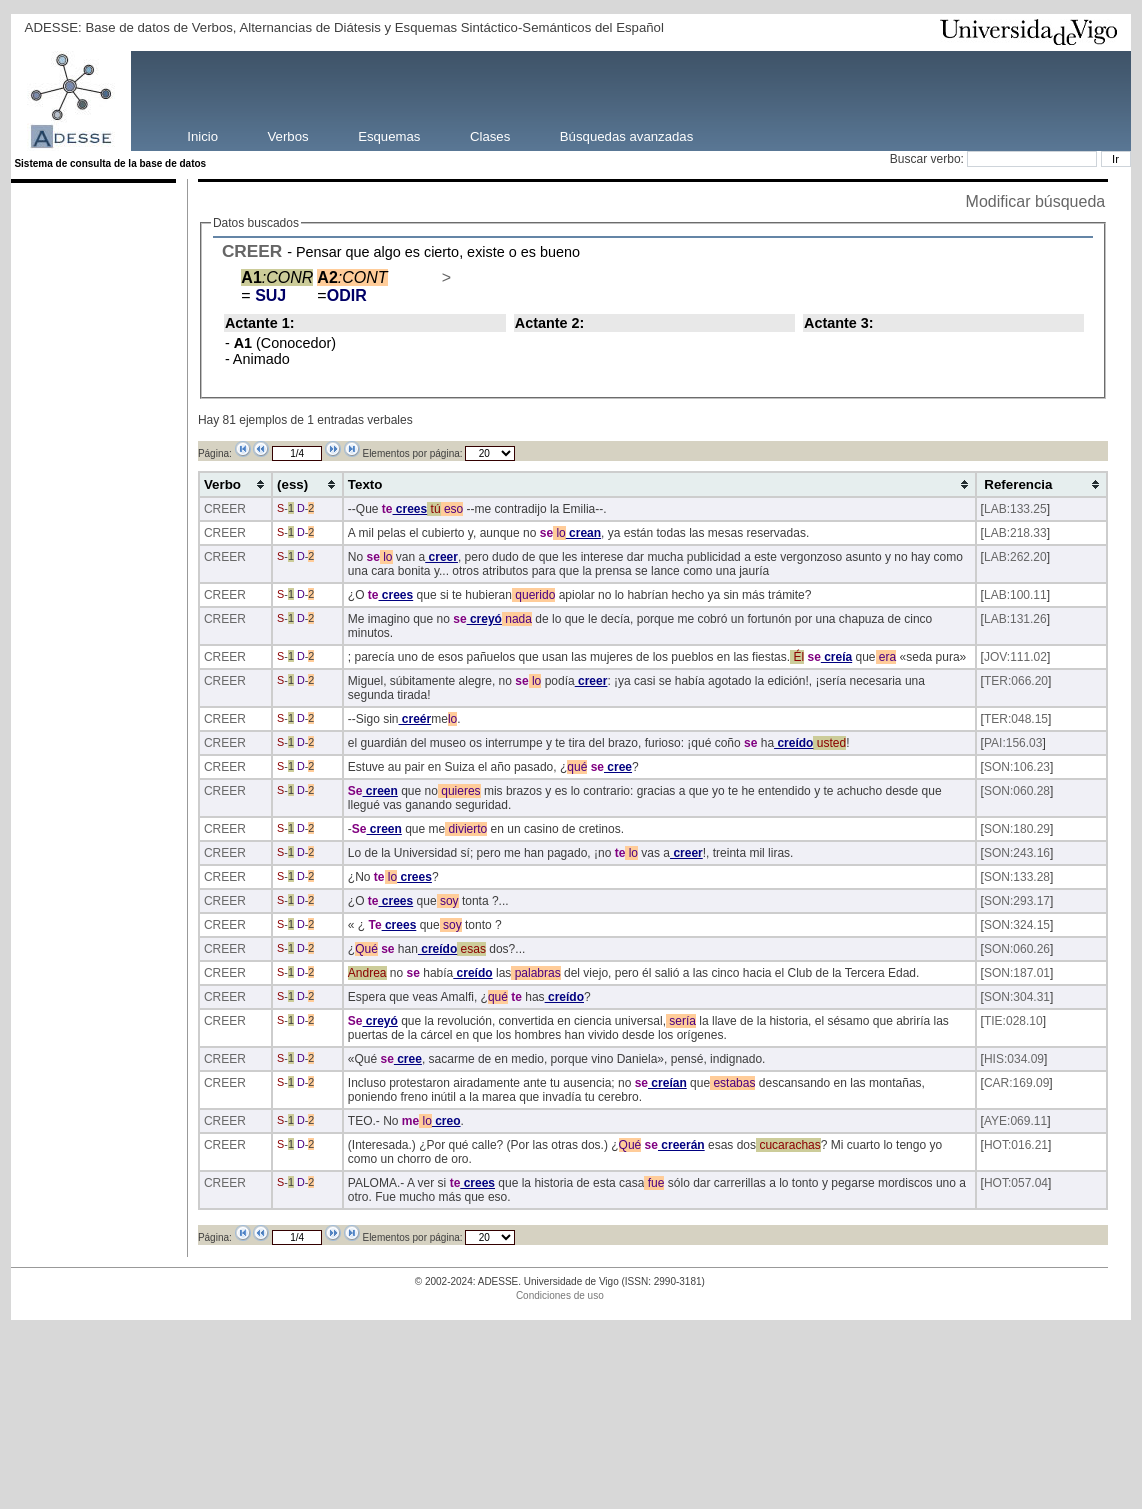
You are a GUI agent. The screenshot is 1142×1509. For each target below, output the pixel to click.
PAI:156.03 (1013, 743)
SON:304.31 (1017, 997)
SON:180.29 (1017, 829)
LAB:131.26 (1015, 619)
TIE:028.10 (1013, 1021)
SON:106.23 (1017, 767)
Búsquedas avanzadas (626, 135)
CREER (252, 251)
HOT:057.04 (1016, 1183)
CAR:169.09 (1016, 1083)
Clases (490, 135)
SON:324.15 (1017, 925)
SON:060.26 (1017, 949)
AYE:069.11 (1015, 1121)
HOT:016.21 (1016, 1145)
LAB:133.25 (1015, 509)
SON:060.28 (1017, 791)
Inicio (202, 135)
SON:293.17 (1017, 901)
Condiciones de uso (560, 1295)
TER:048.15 (1016, 719)
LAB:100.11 (1015, 595)
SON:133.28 (1017, 877)
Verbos (288, 135)
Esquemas (389, 135)
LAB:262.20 (1015, 557)
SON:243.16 (1017, 853)
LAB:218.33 (1015, 533)
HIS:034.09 (1014, 1059)
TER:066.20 (1016, 681)
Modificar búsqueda (1036, 201)
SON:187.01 (1017, 973)
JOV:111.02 (1015, 657)
